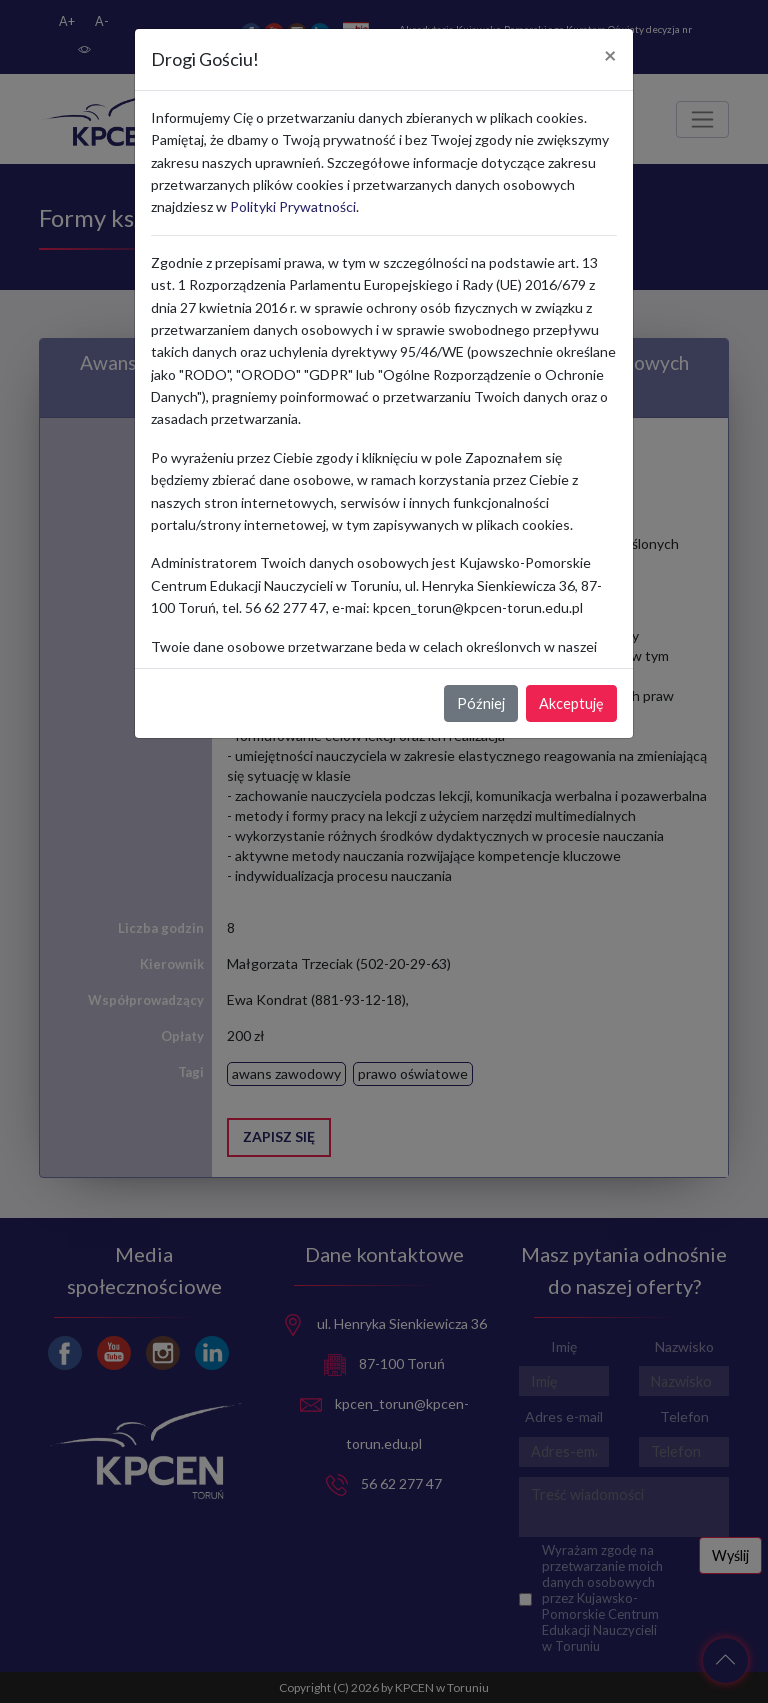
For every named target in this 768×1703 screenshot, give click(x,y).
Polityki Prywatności (293, 206)
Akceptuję (571, 703)
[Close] (610, 56)
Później (481, 703)
